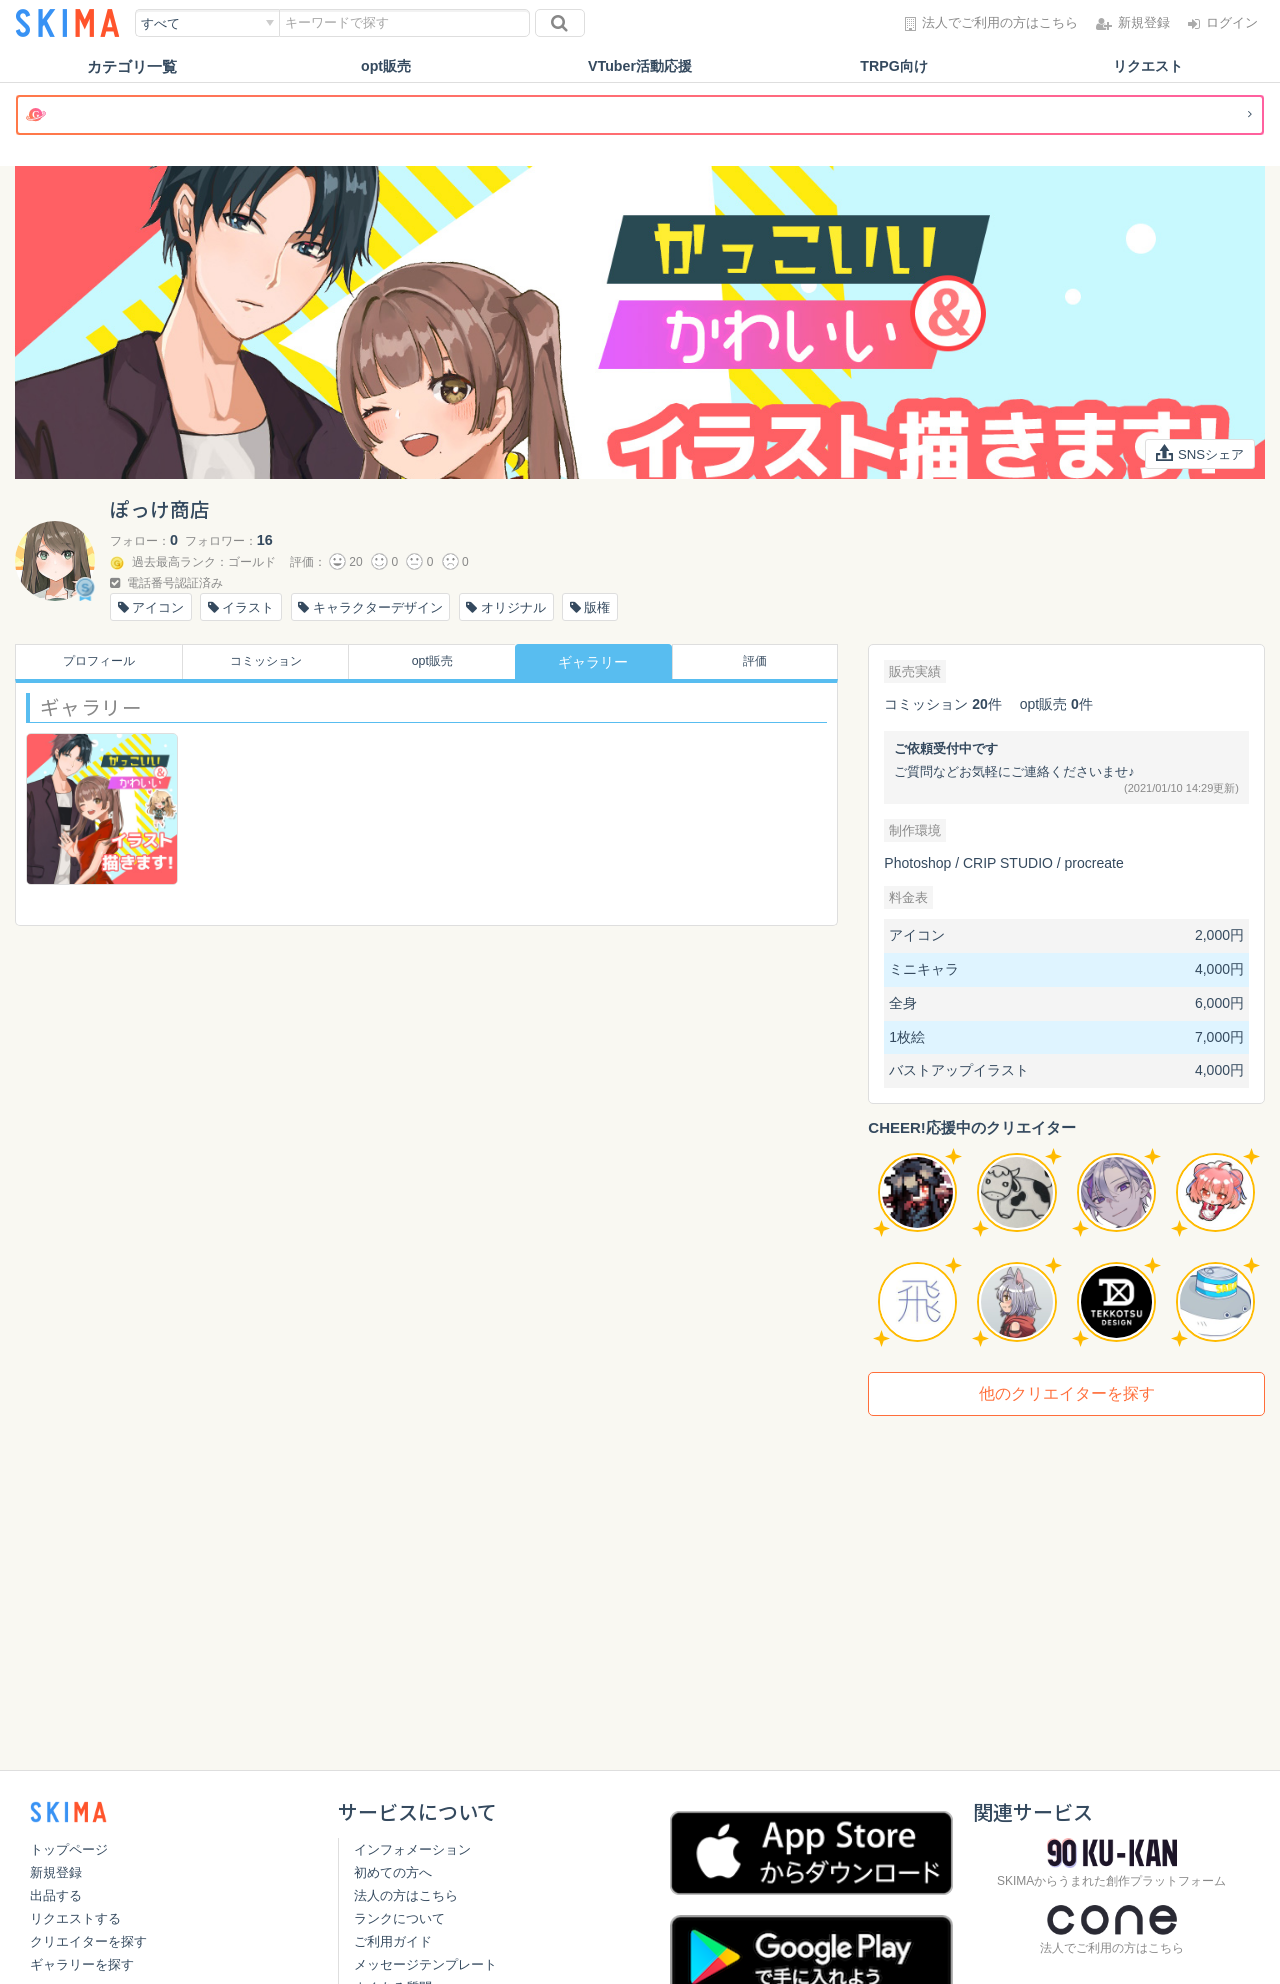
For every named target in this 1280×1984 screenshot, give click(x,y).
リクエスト (1148, 66)
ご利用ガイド (393, 1941)
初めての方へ (393, 1872)
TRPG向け (894, 66)
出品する (56, 1895)
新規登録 (56, 1872)
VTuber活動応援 (640, 66)
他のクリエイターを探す (1067, 1393)
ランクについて (399, 1918)
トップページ (69, 1849)
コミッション (260, 662)
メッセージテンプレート (425, 1964)
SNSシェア (1197, 454)
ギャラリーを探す (82, 1964)
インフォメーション (412, 1849)
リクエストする (75, 1918)
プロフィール (93, 662)
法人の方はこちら (406, 1895)
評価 (760, 662)
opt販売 (385, 66)
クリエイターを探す (88, 1941)
